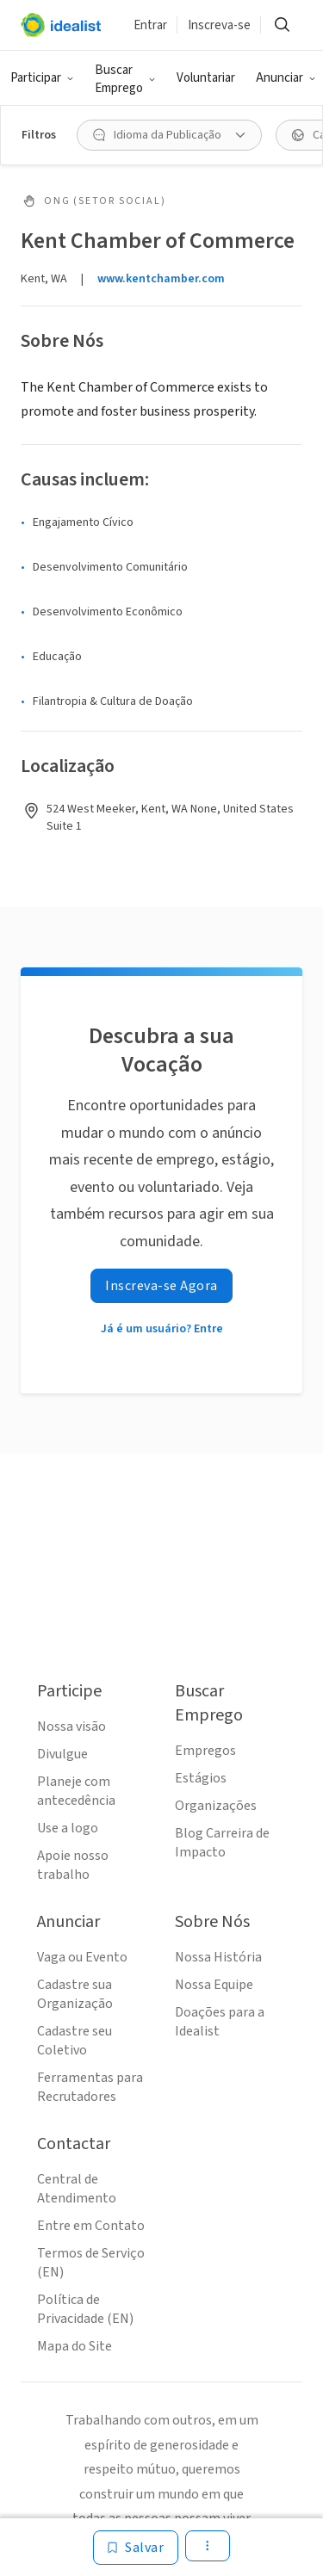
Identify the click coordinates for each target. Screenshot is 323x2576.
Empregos (205, 1750)
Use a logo (67, 1828)
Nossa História (218, 1957)
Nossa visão (71, 1726)
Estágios (201, 1778)
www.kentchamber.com (161, 279)
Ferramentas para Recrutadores (90, 2087)
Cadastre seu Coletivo (74, 2041)
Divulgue (62, 1754)
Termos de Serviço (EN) (91, 2263)
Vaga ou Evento (82, 1957)
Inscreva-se (219, 25)
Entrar (150, 25)
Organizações (216, 1805)
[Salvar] (135, 2547)
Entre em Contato (91, 2225)
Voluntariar (206, 78)
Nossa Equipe (214, 1984)
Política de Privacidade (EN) (85, 2309)
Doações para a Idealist (219, 2022)
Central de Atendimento (76, 2189)
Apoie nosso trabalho (73, 1865)
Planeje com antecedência (76, 1791)
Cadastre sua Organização (75, 1994)
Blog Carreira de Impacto (222, 1843)
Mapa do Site (74, 2346)
